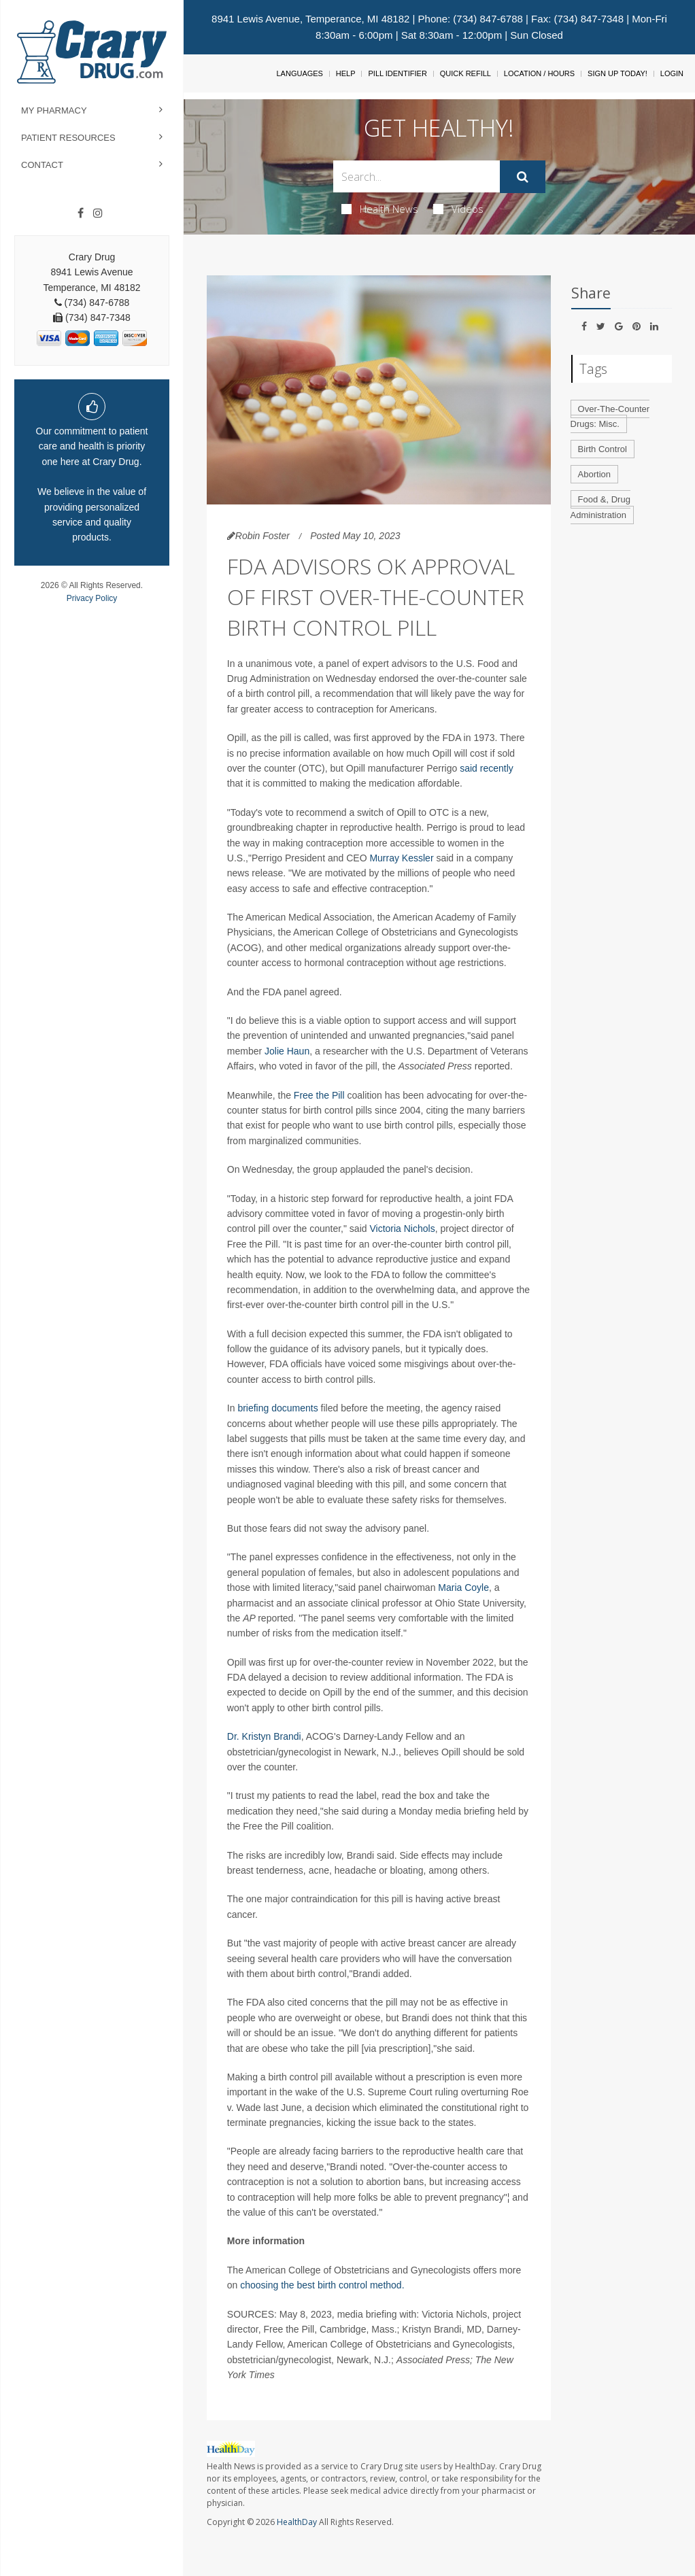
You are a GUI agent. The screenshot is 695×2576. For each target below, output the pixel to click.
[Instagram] (98, 213)
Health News (379, 209)
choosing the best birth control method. (322, 2285)
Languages (299, 73)
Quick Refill (465, 73)
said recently (486, 768)
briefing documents (277, 1408)
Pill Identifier (397, 73)
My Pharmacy (54, 110)
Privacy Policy (92, 598)
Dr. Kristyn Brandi (264, 1736)
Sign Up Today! (617, 73)
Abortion (594, 474)
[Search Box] (416, 176)
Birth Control (602, 449)
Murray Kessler (401, 858)
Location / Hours (539, 73)
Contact (42, 165)
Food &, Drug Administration (600, 507)
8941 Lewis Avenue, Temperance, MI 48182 (310, 18)
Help (346, 73)
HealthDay (297, 2522)
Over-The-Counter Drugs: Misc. (610, 417)
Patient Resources (68, 138)
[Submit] (522, 176)
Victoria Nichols (402, 1228)
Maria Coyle (463, 1587)
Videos (458, 209)
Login (671, 73)
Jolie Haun (287, 1051)
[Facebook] (81, 213)
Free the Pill (319, 1095)
